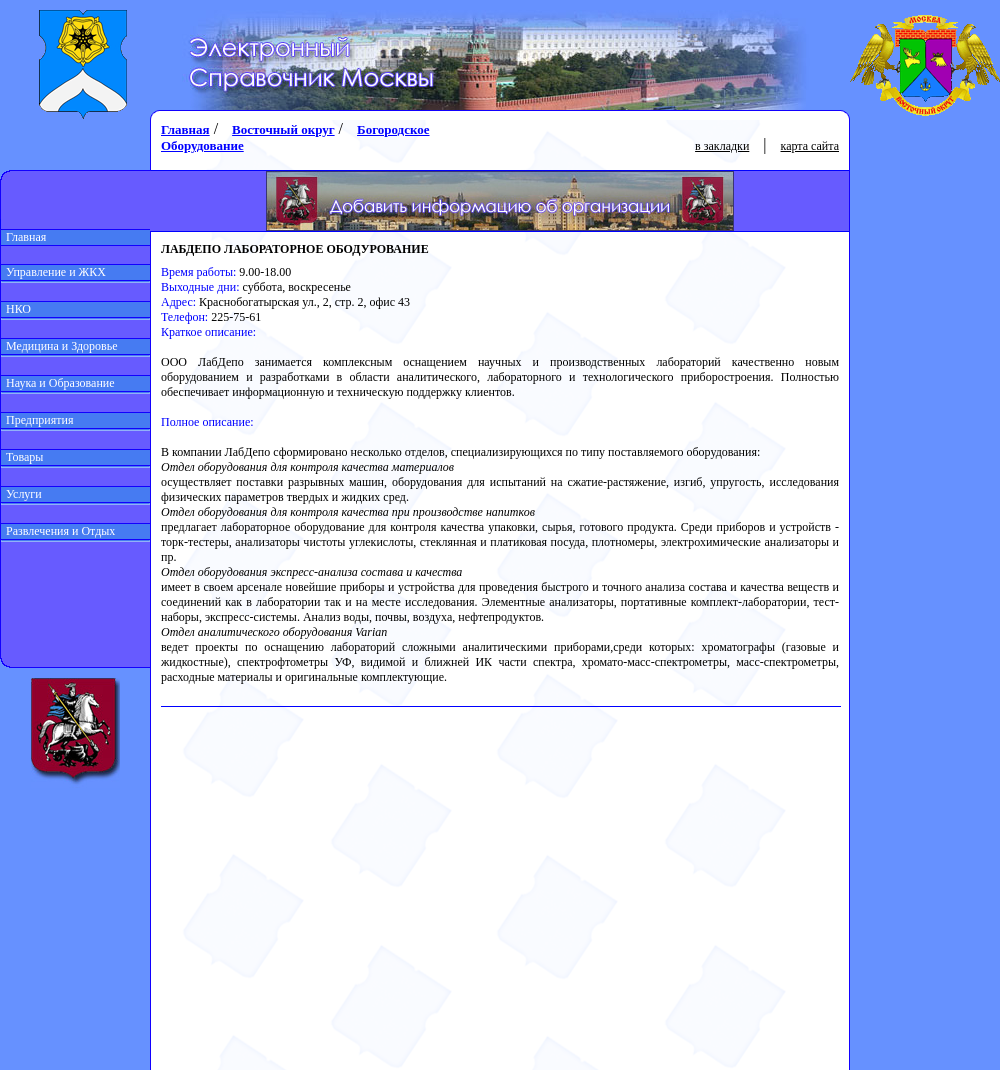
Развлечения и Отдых (58, 531)
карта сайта (810, 146)
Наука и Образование (58, 383)
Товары (22, 457)
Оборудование (202, 145)
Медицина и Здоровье (59, 346)
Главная (23, 237)
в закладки (722, 146)
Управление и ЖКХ (53, 272)
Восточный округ (283, 129)
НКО (16, 309)
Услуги (21, 494)
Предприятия (37, 420)
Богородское (393, 129)
